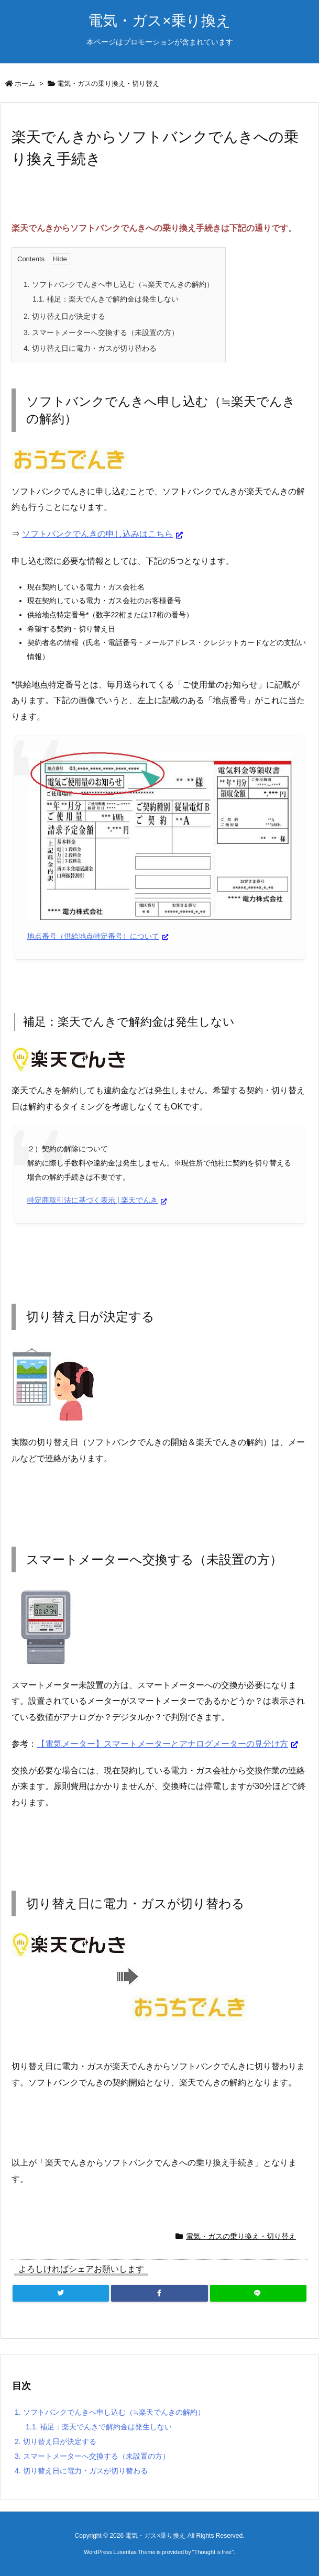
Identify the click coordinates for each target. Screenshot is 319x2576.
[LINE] (258, 2293)
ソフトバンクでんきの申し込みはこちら (97, 533)
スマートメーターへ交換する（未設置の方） (101, 332)
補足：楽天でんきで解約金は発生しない (105, 299)
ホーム (25, 83)
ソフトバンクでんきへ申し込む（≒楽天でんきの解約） (119, 284)
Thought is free (213, 2552)
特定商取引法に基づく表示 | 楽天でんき (92, 1200)
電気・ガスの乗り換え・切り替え (108, 83)
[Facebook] (159, 2293)
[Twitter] (61, 2293)
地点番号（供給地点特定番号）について (93, 936)
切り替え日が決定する (64, 316)
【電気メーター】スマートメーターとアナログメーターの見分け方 (162, 1743)
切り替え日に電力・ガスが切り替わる (90, 348)
